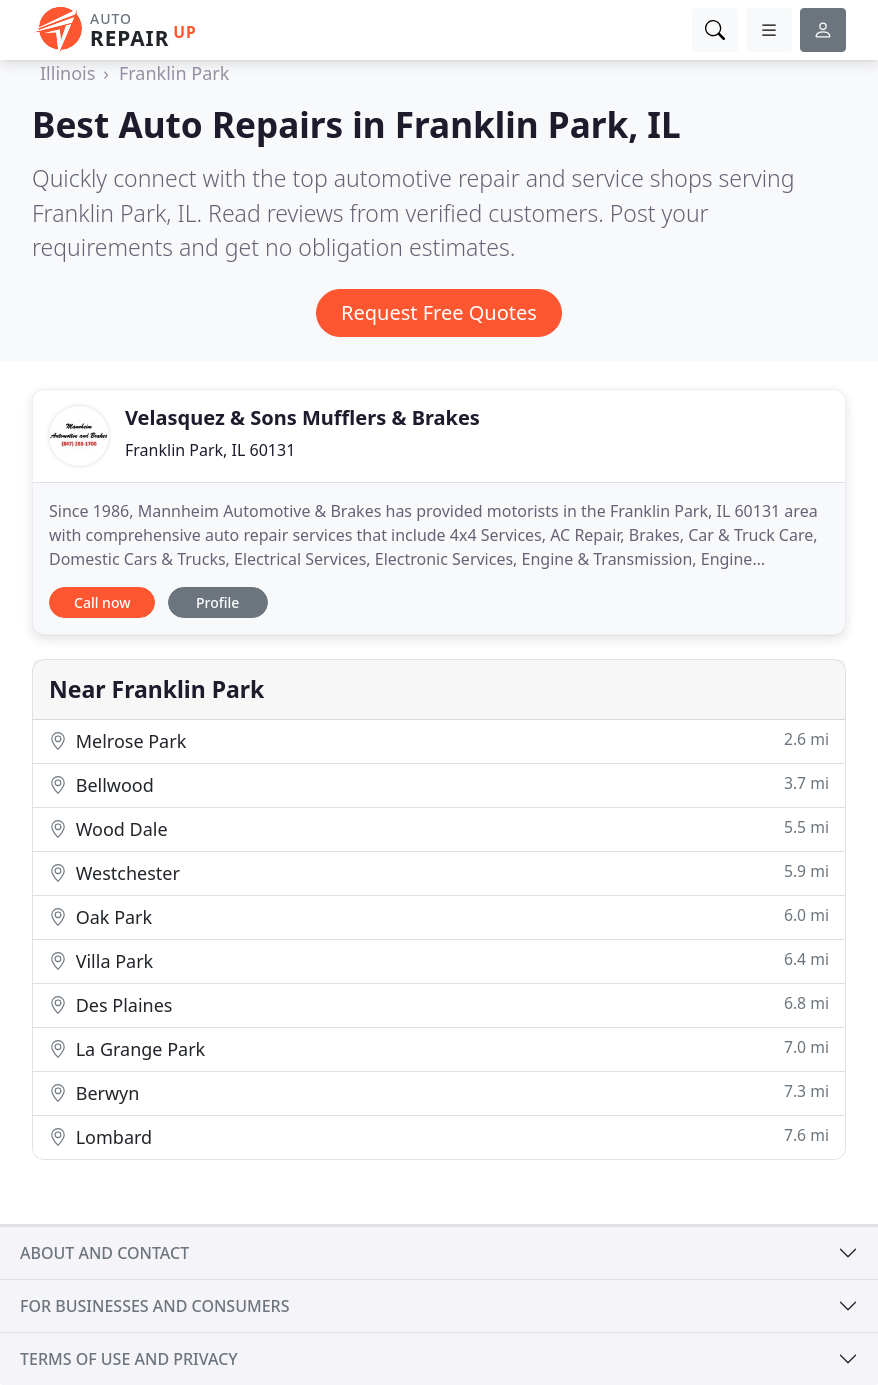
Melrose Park (439, 740)
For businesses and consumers (154, 1306)
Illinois (67, 73)
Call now (102, 602)
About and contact (104, 1253)
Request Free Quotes (439, 312)
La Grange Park (439, 1048)
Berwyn (439, 1092)
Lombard (439, 1136)
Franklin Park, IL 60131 (210, 450)
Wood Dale (439, 828)
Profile (217, 602)
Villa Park (439, 960)
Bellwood (439, 784)
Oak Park (439, 916)
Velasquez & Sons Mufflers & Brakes (302, 417)
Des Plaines (439, 1004)
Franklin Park (174, 73)
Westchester (439, 872)
